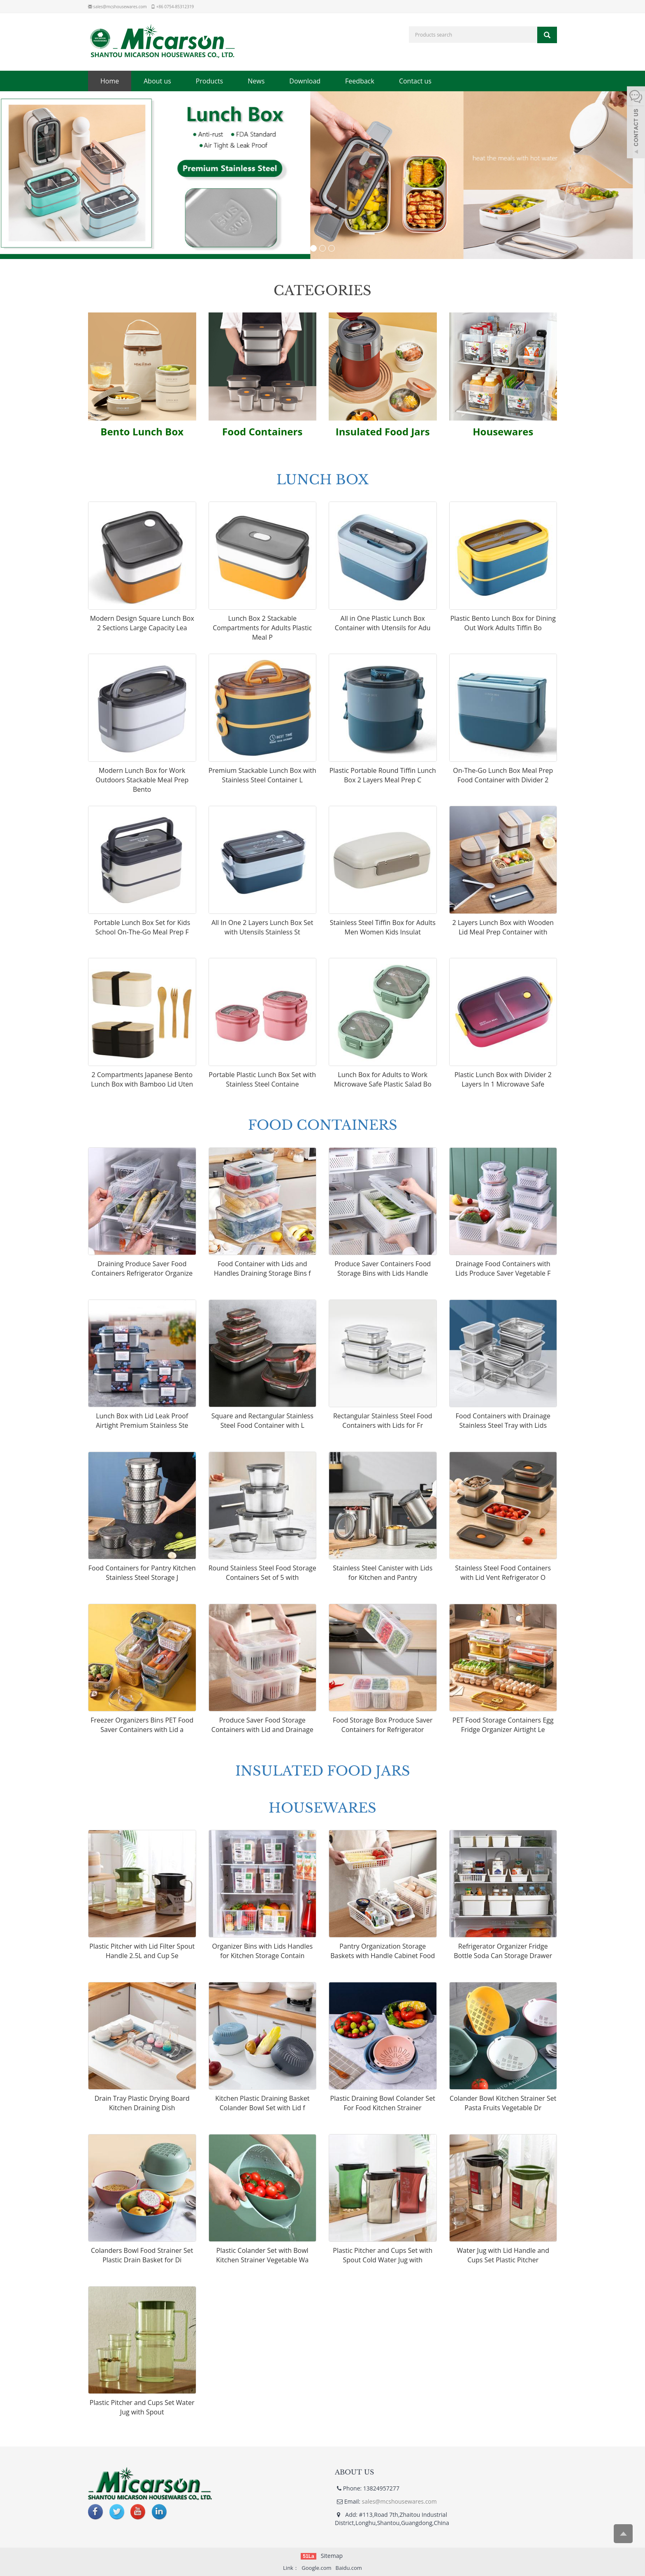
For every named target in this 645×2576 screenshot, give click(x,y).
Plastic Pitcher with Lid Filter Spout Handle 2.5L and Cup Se (142, 1952)
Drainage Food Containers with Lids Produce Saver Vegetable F (503, 1269)
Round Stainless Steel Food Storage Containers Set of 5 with (262, 1574)
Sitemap (332, 2556)
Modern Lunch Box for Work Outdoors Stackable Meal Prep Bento (141, 781)
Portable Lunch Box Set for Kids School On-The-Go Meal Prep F (142, 928)
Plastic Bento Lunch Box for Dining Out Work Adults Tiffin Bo (503, 624)
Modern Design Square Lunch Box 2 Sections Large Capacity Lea (142, 624)
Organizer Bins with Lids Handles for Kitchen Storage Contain (262, 1952)
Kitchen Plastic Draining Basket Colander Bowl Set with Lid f (262, 2104)
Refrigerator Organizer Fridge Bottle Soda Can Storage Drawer (503, 1952)
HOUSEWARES (322, 1807)
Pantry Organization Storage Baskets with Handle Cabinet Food (382, 1952)
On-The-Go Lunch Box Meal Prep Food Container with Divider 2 (503, 776)
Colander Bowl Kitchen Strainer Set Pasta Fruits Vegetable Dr (503, 2104)
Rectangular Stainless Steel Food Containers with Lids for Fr (382, 1422)
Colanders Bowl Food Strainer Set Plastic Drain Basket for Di (142, 2256)
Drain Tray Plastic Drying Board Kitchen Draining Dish (142, 2104)
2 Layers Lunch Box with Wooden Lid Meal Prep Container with (503, 928)
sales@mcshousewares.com (120, 6)
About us (157, 81)
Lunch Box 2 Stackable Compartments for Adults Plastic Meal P (262, 629)
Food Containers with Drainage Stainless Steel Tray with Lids (503, 1422)
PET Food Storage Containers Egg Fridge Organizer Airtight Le (503, 1726)
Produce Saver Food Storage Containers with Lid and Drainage (262, 1726)
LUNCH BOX (322, 479)
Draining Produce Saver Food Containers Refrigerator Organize (142, 1269)
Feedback (359, 81)
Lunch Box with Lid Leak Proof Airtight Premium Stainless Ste (142, 1422)
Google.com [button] (316, 2567)
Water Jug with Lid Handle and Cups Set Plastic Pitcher (503, 2256)
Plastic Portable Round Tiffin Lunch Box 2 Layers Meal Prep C (382, 776)
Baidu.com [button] (349, 2567)
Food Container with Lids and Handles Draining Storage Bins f (262, 1269)
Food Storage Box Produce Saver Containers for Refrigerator (383, 1726)
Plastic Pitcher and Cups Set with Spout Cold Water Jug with (382, 2256)
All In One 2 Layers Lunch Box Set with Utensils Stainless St (262, 928)
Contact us (415, 81)
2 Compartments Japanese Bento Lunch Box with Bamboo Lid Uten (142, 1080)
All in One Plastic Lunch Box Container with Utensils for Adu (383, 624)
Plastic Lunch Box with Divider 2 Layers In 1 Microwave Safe (503, 1080)
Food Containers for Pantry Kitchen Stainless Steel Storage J (142, 1574)
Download (304, 81)
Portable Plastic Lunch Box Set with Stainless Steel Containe (262, 1080)
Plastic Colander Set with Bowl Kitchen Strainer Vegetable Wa (262, 2256)
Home (109, 81)
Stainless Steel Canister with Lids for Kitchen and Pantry (382, 1574)
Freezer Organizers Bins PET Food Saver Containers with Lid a (141, 1726)
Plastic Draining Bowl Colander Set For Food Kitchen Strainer (382, 2104)
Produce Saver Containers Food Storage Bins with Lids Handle (382, 1269)
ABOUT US (354, 2472)
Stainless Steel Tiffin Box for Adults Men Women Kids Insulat (383, 928)
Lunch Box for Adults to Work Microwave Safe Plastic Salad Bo (383, 1080)
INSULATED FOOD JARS (322, 1770)
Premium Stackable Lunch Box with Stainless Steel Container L (262, 776)
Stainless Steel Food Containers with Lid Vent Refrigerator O (503, 1574)
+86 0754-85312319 (175, 6)
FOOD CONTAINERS (322, 1124)
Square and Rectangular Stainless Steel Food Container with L (262, 1422)
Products (209, 81)
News (256, 81)
